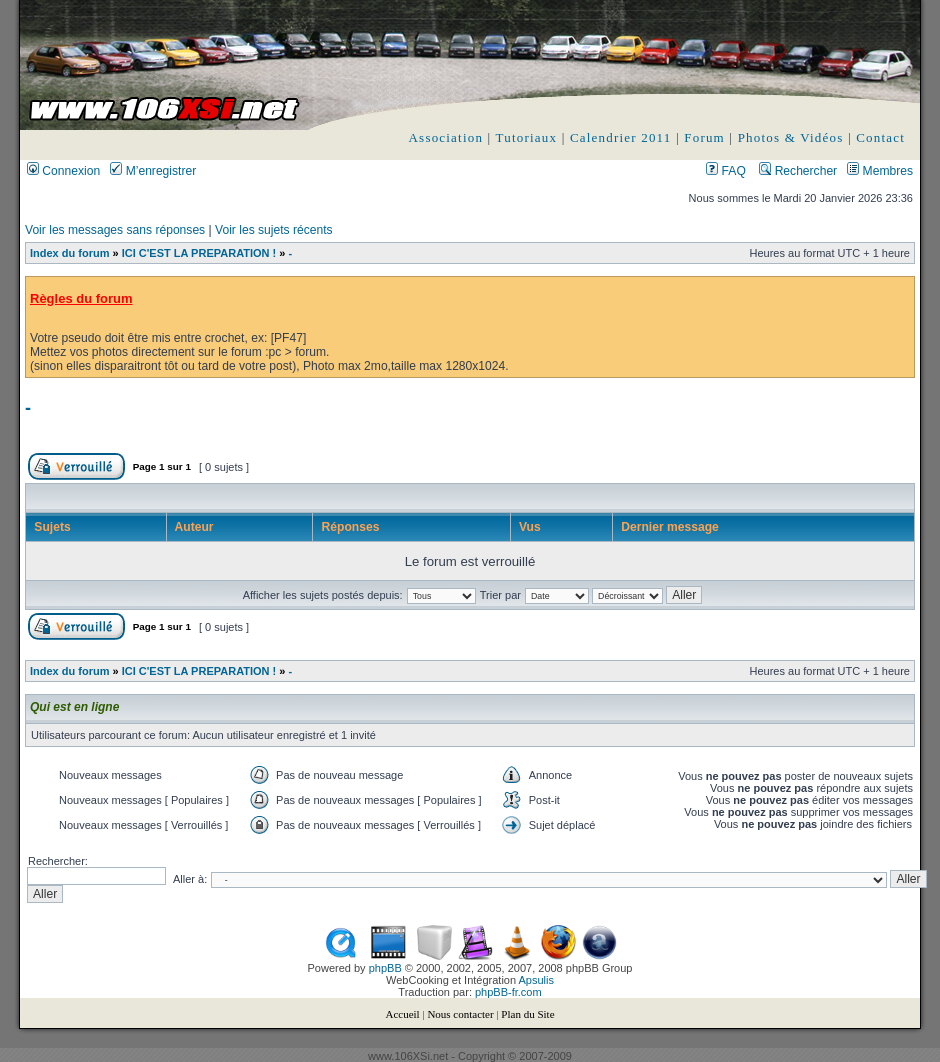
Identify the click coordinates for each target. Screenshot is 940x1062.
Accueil (402, 1014)
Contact (880, 137)
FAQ (726, 171)
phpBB (385, 968)
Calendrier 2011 (621, 137)
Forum (704, 137)
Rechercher (798, 171)
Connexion (63, 171)
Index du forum (69, 253)
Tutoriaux (527, 137)
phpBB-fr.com (508, 992)
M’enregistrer (153, 171)
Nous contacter (460, 1014)
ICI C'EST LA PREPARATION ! (199, 253)
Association (446, 137)
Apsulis (536, 980)
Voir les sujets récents (274, 230)
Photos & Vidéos (791, 137)
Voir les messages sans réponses (115, 230)
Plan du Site (527, 1014)
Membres (880, 171)
